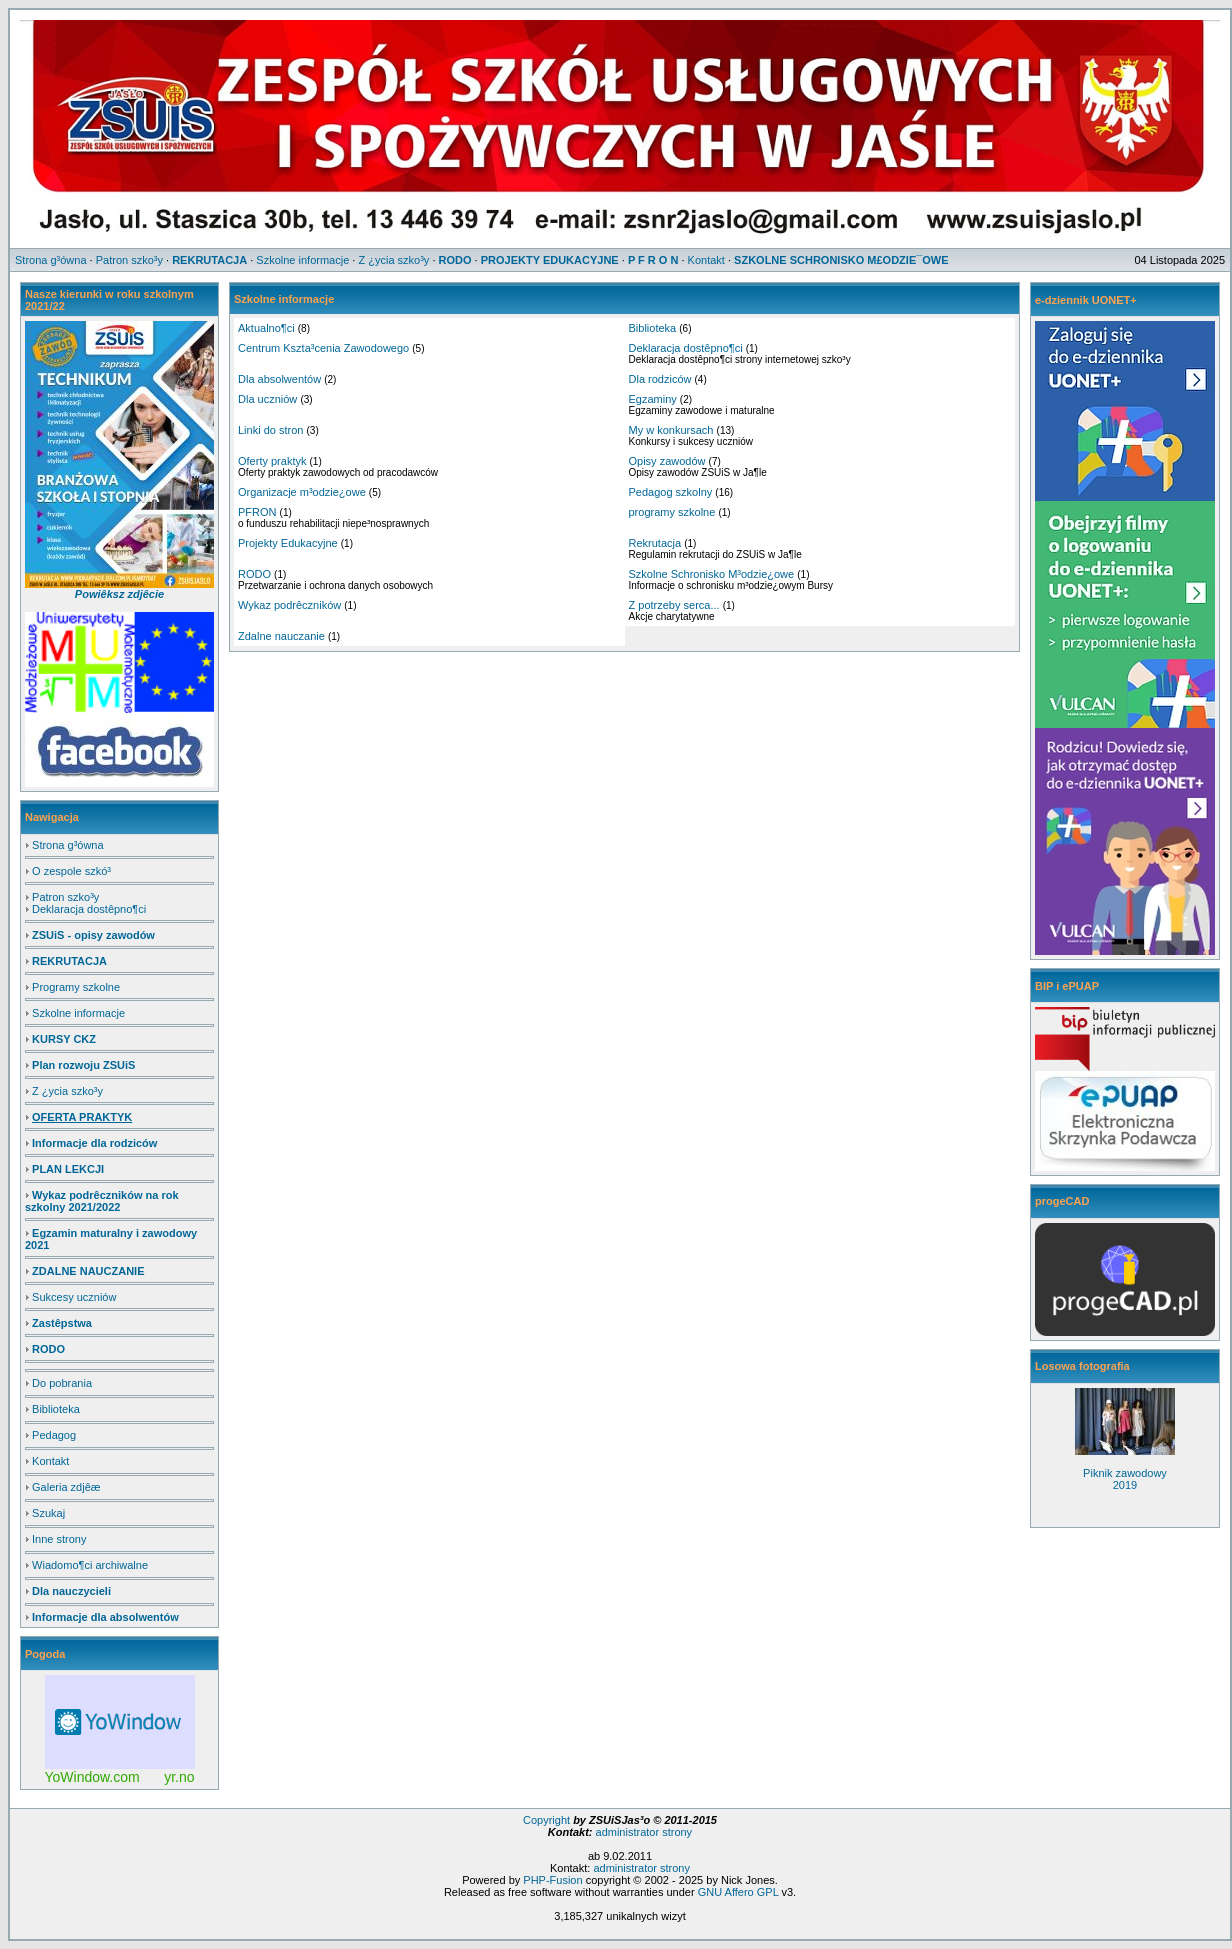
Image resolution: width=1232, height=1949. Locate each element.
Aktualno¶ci (266, 328)
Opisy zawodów (667, 461)
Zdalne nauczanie (281, 636)
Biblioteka (56, 1409)
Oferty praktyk (272, 461)
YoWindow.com (92, 1777)
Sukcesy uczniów (74, 1297)
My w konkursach (671, 430)
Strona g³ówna (68, 845)
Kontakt (50, 1461)
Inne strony (59, 1539)
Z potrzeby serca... (674, 605)
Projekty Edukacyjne (288, 543)
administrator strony (642, 1832)
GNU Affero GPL (738, 1892)
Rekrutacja (655, 543)
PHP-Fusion (552, 1880)
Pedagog (54, 1435)
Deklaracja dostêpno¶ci (89, 909)
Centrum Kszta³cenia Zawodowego (323, 348)
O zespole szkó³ (71, 871)
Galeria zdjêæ (66, 1487)
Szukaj (48, 1513)
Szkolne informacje (78, 1013)
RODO (254, 574)
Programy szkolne (76, 987)
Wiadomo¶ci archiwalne (90, 1565)
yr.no (179, 1777)
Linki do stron (270, 430)
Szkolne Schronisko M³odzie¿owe (712, 574)
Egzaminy (653, 399)
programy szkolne (672, 512)
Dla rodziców (660, 379)
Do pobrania (62, 1383)
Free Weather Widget (120, 1722)
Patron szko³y (65, 897)
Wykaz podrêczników (289, 605)
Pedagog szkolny (671, 492)
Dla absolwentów (279, 379)
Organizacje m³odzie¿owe (302, 492)
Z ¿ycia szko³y (67, 1091)
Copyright (548, 1820)
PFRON (257, 512)
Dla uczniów (267, 399)
